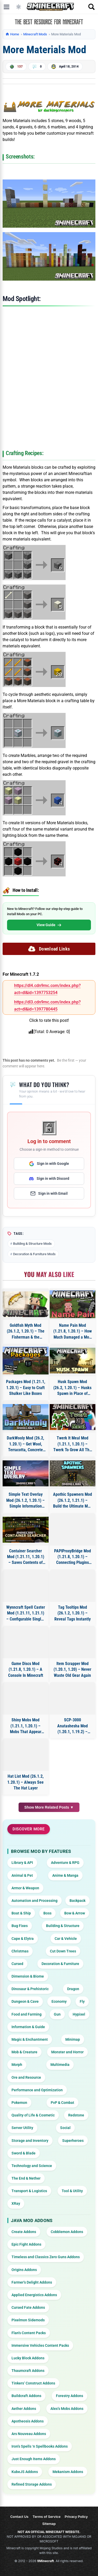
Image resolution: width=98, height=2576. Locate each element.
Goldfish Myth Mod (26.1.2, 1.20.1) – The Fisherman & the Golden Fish (25, 1331)
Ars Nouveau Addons (28, 2434)
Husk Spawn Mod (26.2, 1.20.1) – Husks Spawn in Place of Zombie (72, 1387)
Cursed (17, 1964)
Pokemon (19, 2102)
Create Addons (23, 2232)
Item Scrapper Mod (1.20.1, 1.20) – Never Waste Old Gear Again (72, 1669)
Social (65, 2128)
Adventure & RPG (65, 1862)
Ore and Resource (26, 2077)
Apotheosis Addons (27, 2421)
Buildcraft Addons (26, 2396)
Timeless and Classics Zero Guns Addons (45, 2257)
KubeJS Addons (24, 2472)
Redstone (76, 2115)
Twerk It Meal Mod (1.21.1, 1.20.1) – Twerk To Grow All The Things (72, 1444)
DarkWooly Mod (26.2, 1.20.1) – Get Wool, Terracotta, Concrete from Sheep (25, 1444)
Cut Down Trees (63, 1951)
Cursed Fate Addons (28, 2307)
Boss (47, 1913)
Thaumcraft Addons (27, 2370)
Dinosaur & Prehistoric (30, 1989)
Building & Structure (62, 1926)
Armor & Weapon (25, 1888)
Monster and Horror (67, 2052)
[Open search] (91, 7)
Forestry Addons (69, 2396)
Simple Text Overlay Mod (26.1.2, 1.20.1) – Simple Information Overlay (25, 1500)
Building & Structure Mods (32, 1244)
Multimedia (60, 2064)
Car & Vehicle (66, 1938)
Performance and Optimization (37, 2090)
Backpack (77, 1900)
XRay (15, 2203)
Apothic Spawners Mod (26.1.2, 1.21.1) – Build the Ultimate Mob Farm (72, 1500)
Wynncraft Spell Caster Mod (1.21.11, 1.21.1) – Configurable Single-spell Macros (25, 1613)
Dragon (73, 1989)
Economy (59, 2001)
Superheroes (73, 2140)
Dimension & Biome (27, 1976)
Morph (16, 2064)
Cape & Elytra (22, 1938)
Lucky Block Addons (27, 2358)
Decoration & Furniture (60, 1964)
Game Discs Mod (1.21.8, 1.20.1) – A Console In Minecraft (25, 1669)
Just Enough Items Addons (33, 2459)
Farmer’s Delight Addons (31, 2282)
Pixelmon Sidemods (28, 2320)
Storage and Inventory (29, 2140)
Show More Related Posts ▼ (49, 1807)
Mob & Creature (24, 2052)
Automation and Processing (34, 1900)
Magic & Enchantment (29, 2039)
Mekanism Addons (68, 2472)
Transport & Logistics (29, 2191)
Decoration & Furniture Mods (34, 1254)
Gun (57, 2014)
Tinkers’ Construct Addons (33, 2383)
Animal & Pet (22, 1875)
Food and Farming (26, 2014)
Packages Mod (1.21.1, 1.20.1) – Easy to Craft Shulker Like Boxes (25, 1387)
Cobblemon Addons (67, 2232)
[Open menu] (6, 7)
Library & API (22, 1862)
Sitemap (49, 2524)
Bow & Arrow (74, 1913)
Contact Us (19, 2516)
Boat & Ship (21, 1913)
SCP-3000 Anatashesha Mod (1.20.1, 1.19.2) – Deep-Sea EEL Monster (72, 1726)
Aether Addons (23, 2408)
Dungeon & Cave (25, 2001)
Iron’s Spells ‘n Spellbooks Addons (39, 2446)
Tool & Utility (72, 2191)
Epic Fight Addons (26, 2244)
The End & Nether (26, 2178)
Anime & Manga (65, 1875)
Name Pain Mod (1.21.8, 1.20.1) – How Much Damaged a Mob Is (72, 1331)
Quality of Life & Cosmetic (33, 2115)
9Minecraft (45, 2561)
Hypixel (79, 2014)
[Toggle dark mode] (19, 7)
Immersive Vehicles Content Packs (40, 2345)
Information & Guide (28, 2027)
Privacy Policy (76, 2516)
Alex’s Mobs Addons (66, 2408)
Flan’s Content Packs (28, 2333)
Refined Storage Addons (31, 2484)
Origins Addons (24, 2270)
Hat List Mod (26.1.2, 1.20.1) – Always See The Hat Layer (25, 1782)
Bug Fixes (19, 1926)
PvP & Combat (62, 2102)
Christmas (19, 1951)
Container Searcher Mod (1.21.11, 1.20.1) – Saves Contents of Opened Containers (25, 1557)
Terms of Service (47, 2516)
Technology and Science (31, 2166)
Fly (82, 2001)
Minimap (72, 2039)
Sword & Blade (23, 2153)
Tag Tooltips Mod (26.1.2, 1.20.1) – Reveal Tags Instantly (72, 1613)
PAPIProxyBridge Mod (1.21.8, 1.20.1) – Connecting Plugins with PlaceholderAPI (72, 1557)
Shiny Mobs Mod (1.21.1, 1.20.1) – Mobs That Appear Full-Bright (25, 1726)
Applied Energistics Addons (34, 2295)
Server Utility (22, 2128)
